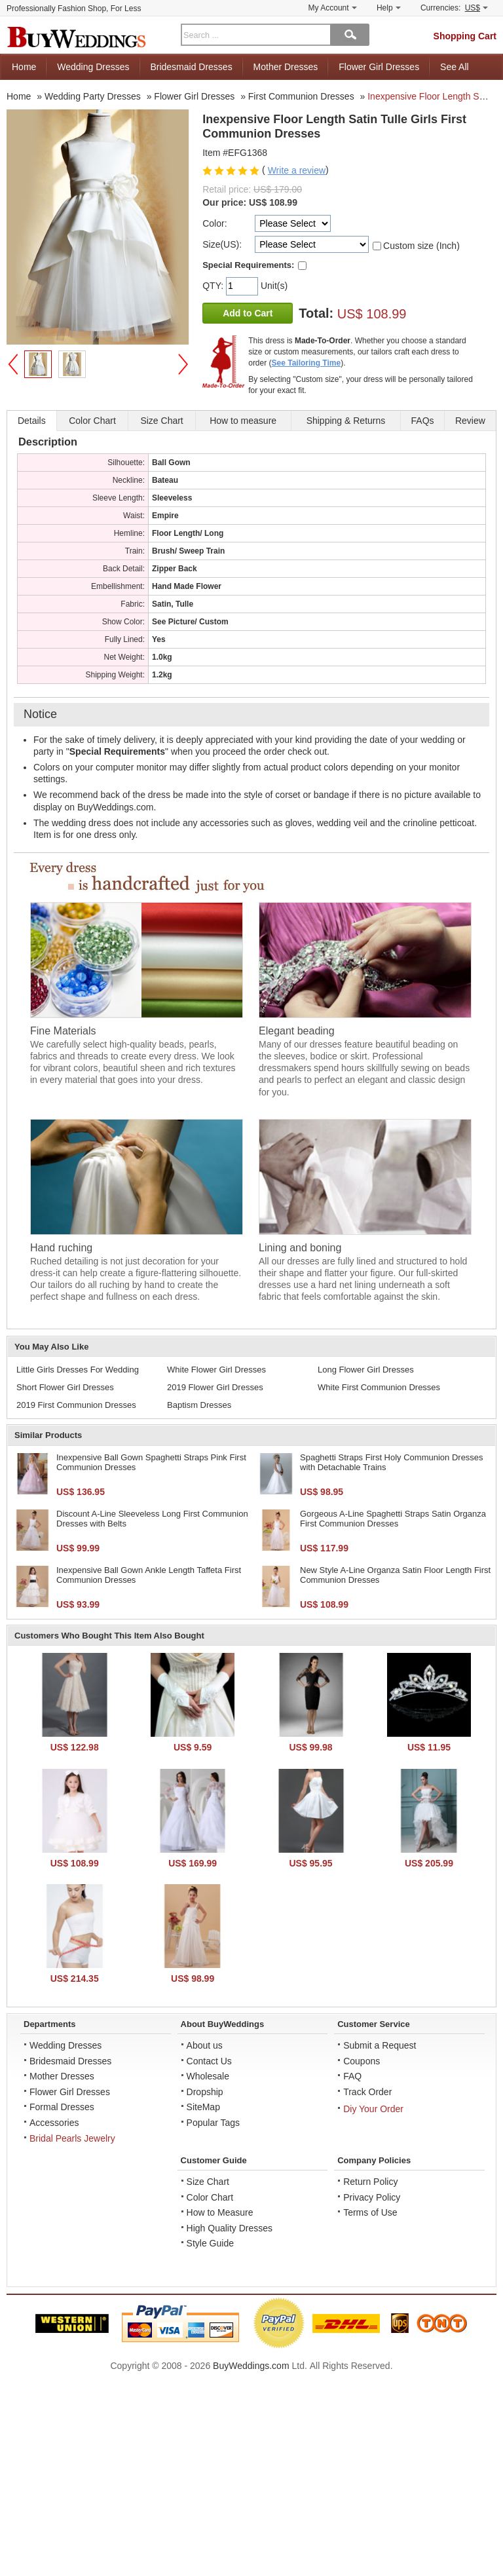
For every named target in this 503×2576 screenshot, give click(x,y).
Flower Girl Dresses (379, 67)
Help (389, 7)
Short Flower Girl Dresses (65, 1387)
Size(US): (222, 244)
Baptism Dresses (199, 1405)
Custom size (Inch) (421, 245)
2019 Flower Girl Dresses (215, 1387)
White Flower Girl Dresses (216, 1369)
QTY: (214, 285)
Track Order (367, 2092)
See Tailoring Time (306, 363)
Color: (214, 223)
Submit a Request (379, 2045)
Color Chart (210, 2197)
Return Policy (370, 2181)
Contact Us (209, 2061)
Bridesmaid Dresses (191, 67)
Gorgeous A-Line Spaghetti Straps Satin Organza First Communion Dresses (393, 1519)
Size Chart (208, 2181)
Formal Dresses (61, 2107)
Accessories (54, 2122)
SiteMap (203, 2107)
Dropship (205, 2092)
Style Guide (210, 2243)
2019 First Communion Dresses (76, 1405)
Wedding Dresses (93, 67)
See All (454, 67)
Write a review (297, 170)
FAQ (352, 2076)
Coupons (361, 2061)
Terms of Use (370, 2212)
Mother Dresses (285, 67)
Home (24, 67)
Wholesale (208, 2076)
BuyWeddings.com (251, 2365)
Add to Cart (247, 313)
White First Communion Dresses (379, 1387)
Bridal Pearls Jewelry (72, 2138)
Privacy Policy (371, 2197)
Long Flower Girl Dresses (366, 1369)
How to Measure (220, 2212)
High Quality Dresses (230, 2228)
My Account (332, 7)
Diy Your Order (373, 2109)
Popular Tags (213, 2122)
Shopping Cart (465, 36)
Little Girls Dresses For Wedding (77, 1369)
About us (205, 2045)
